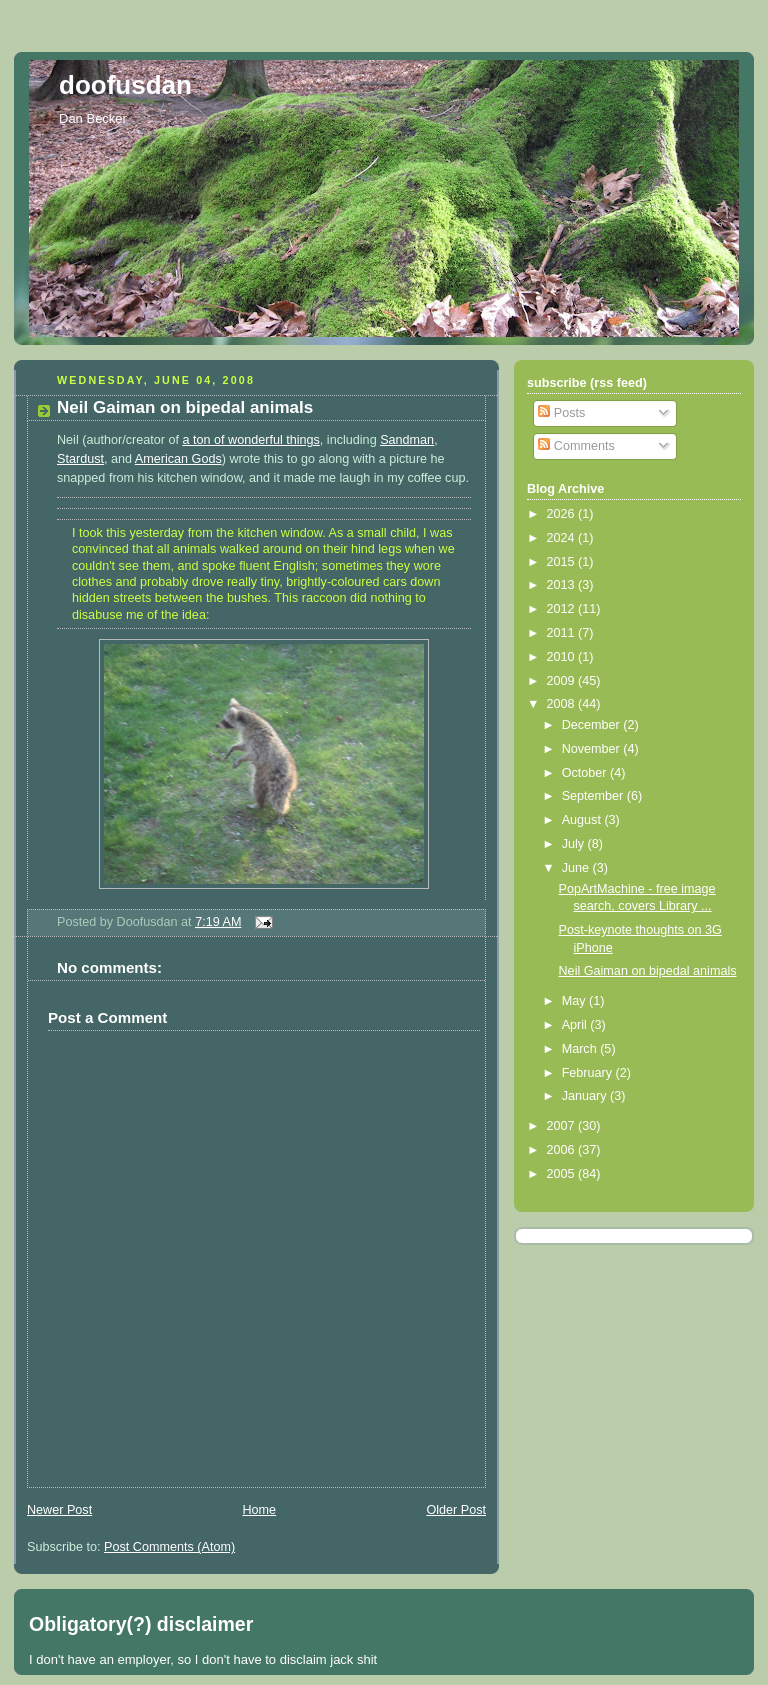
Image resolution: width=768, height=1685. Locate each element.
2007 (563, 1126)
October (586, 773)
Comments (576, 446)
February (589, 1073)
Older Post (456, 1510)
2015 (563, 562)
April (576, 1025)
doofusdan (125, 85)
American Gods (178, 459)
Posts (561, 413)
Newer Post (59, 1510)
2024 (563, 538)
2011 (563, 633)
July (575, 844)
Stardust (80, 459)
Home (259, 1510)
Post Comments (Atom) (169, 1547)
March (581, 1049)
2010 (563, 657)
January (586, 1096)
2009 (563, 681)
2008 (563, 704)
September (594, 796)
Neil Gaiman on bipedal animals (185, 407)
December (593, 725)
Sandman (407, 440)
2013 (563, 585)
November (593, 749)
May (575, 1001)
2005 (563, 1174)
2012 (563, 609)
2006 (563, 1150)
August (583, 820)
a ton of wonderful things (250, 440)
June (577, 868)
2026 (563, 514)
